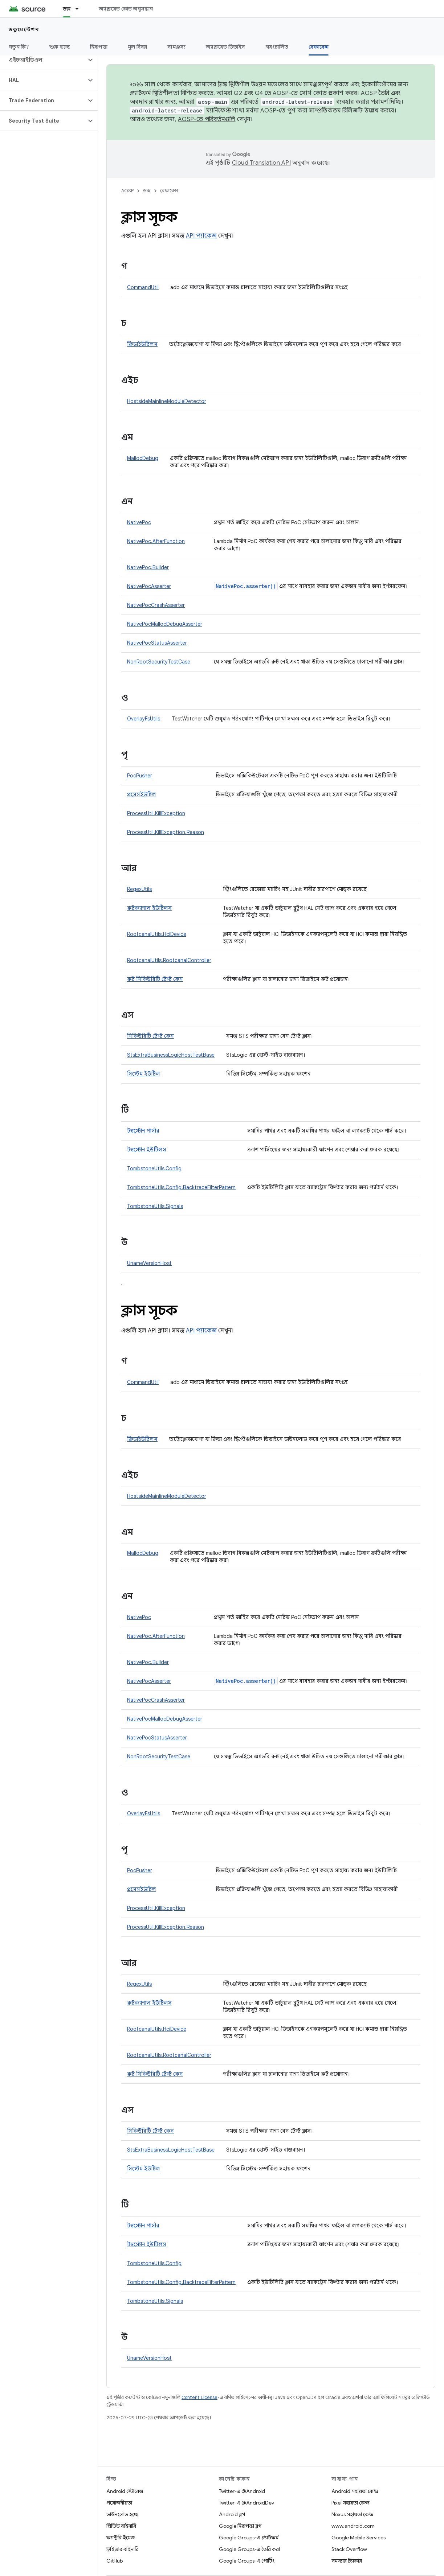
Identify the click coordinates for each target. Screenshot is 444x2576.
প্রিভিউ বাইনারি (121, 2526)
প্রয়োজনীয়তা (119, 2502)
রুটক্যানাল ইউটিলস (149, 908)
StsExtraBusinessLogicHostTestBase (171, 1055)
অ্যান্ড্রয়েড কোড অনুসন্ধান (126, 8)
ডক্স (147, 191)
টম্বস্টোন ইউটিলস (146, 1149)
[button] (43, 60)
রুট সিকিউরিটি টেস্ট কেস (155, 979)
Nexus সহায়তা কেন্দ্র (352, 2514)
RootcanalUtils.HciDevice (156, 934)
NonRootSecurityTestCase (158, 661)
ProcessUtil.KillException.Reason (165, 832)
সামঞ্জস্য (176, 47)
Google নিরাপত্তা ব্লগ (240, 2526)
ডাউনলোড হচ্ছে (122, 2514)
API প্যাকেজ (201, 235)
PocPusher (139, 775)
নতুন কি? (19, 47)
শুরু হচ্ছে (59, 47)
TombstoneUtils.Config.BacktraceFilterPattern (181, 1187)
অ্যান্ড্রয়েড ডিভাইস (225, 47)
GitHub (114, 2560)
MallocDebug (142, 458)
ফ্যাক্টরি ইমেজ (120, 2537)
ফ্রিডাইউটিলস (142, 344)
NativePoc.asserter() (246, 586)
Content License (199, 2397)
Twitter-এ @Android (242, 2491)
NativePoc (139, 522)
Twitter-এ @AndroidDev (246, 2502)
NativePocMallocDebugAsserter (164, 624)
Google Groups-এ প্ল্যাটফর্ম (248, 2537)
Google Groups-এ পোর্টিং (246, 2560)
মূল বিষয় (137, 47)
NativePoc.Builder (148, 567)
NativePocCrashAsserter (156, 605)
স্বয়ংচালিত (277, 47)
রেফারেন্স (169, 191)
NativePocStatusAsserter (157, 643)
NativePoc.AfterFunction (156, 541)
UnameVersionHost (149, 1263)
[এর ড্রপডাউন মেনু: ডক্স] (80, 8)
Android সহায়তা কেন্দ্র (354, 2491)
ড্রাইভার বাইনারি (122, 2549)
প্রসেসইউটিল (141, 794)
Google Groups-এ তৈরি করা (249, 2549)
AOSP (127, 191)
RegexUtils (139, 889)
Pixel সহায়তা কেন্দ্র (350, 2502)
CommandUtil (143, 287)
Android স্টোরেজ (124, 2491)
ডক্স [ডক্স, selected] (67, 8)
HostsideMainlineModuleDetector (166, 401)
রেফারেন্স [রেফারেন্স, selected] (319, 47)
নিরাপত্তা (98, 47)
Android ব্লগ (232, 2514)
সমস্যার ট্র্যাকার (346, 2560)
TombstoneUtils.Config (154, 1168)
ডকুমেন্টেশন (24, 29)
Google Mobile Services (358, 2537)
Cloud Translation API (261, 163)
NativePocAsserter (149, 586)
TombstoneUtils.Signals (155, 1206)
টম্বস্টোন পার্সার (143, 1130)
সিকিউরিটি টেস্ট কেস (150, 1036)
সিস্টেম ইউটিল (143, 1074)
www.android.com (353, 2526)
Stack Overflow (349, 2549)
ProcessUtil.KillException (156, 813)
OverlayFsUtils (143, 718)
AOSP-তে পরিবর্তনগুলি (207, 119)
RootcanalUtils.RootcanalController (169, 960)
